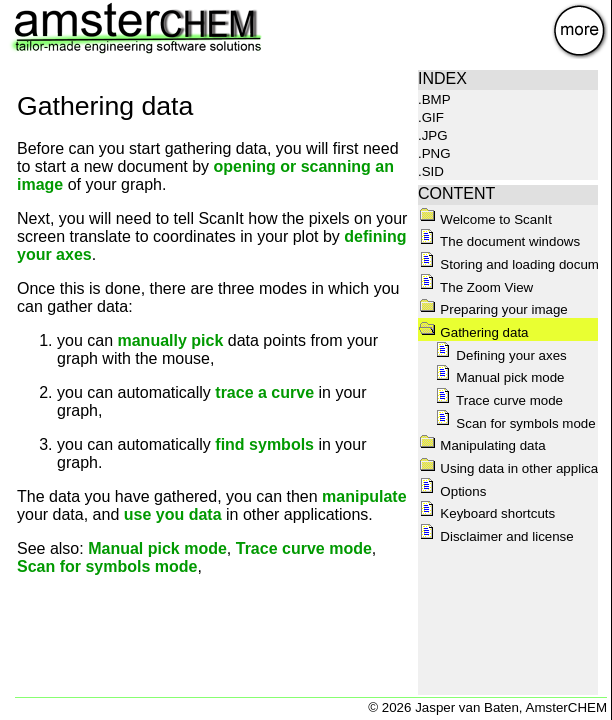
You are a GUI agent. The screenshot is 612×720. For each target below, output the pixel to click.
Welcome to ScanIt (485, 219)
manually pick (170, 340)
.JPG (433, 135)
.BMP (434, 99)
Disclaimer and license (496, 536)
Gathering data (473, 332)
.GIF (431, 117)
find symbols (264, 444)
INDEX (442, 78)
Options (452, 491)
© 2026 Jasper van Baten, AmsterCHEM (487, 707)
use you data (173, 514)
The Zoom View (476, 287)
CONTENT (456, 193)
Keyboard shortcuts (487, 513)
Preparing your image (493, 309)
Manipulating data (482, 445)
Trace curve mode (304, 548)
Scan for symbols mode (107, 566)
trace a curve (264, 392)
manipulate (364, 496)
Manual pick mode (157, 548)
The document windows (499, 241)
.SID (431, 171)
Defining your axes (500, 355)
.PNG (434, 153)
